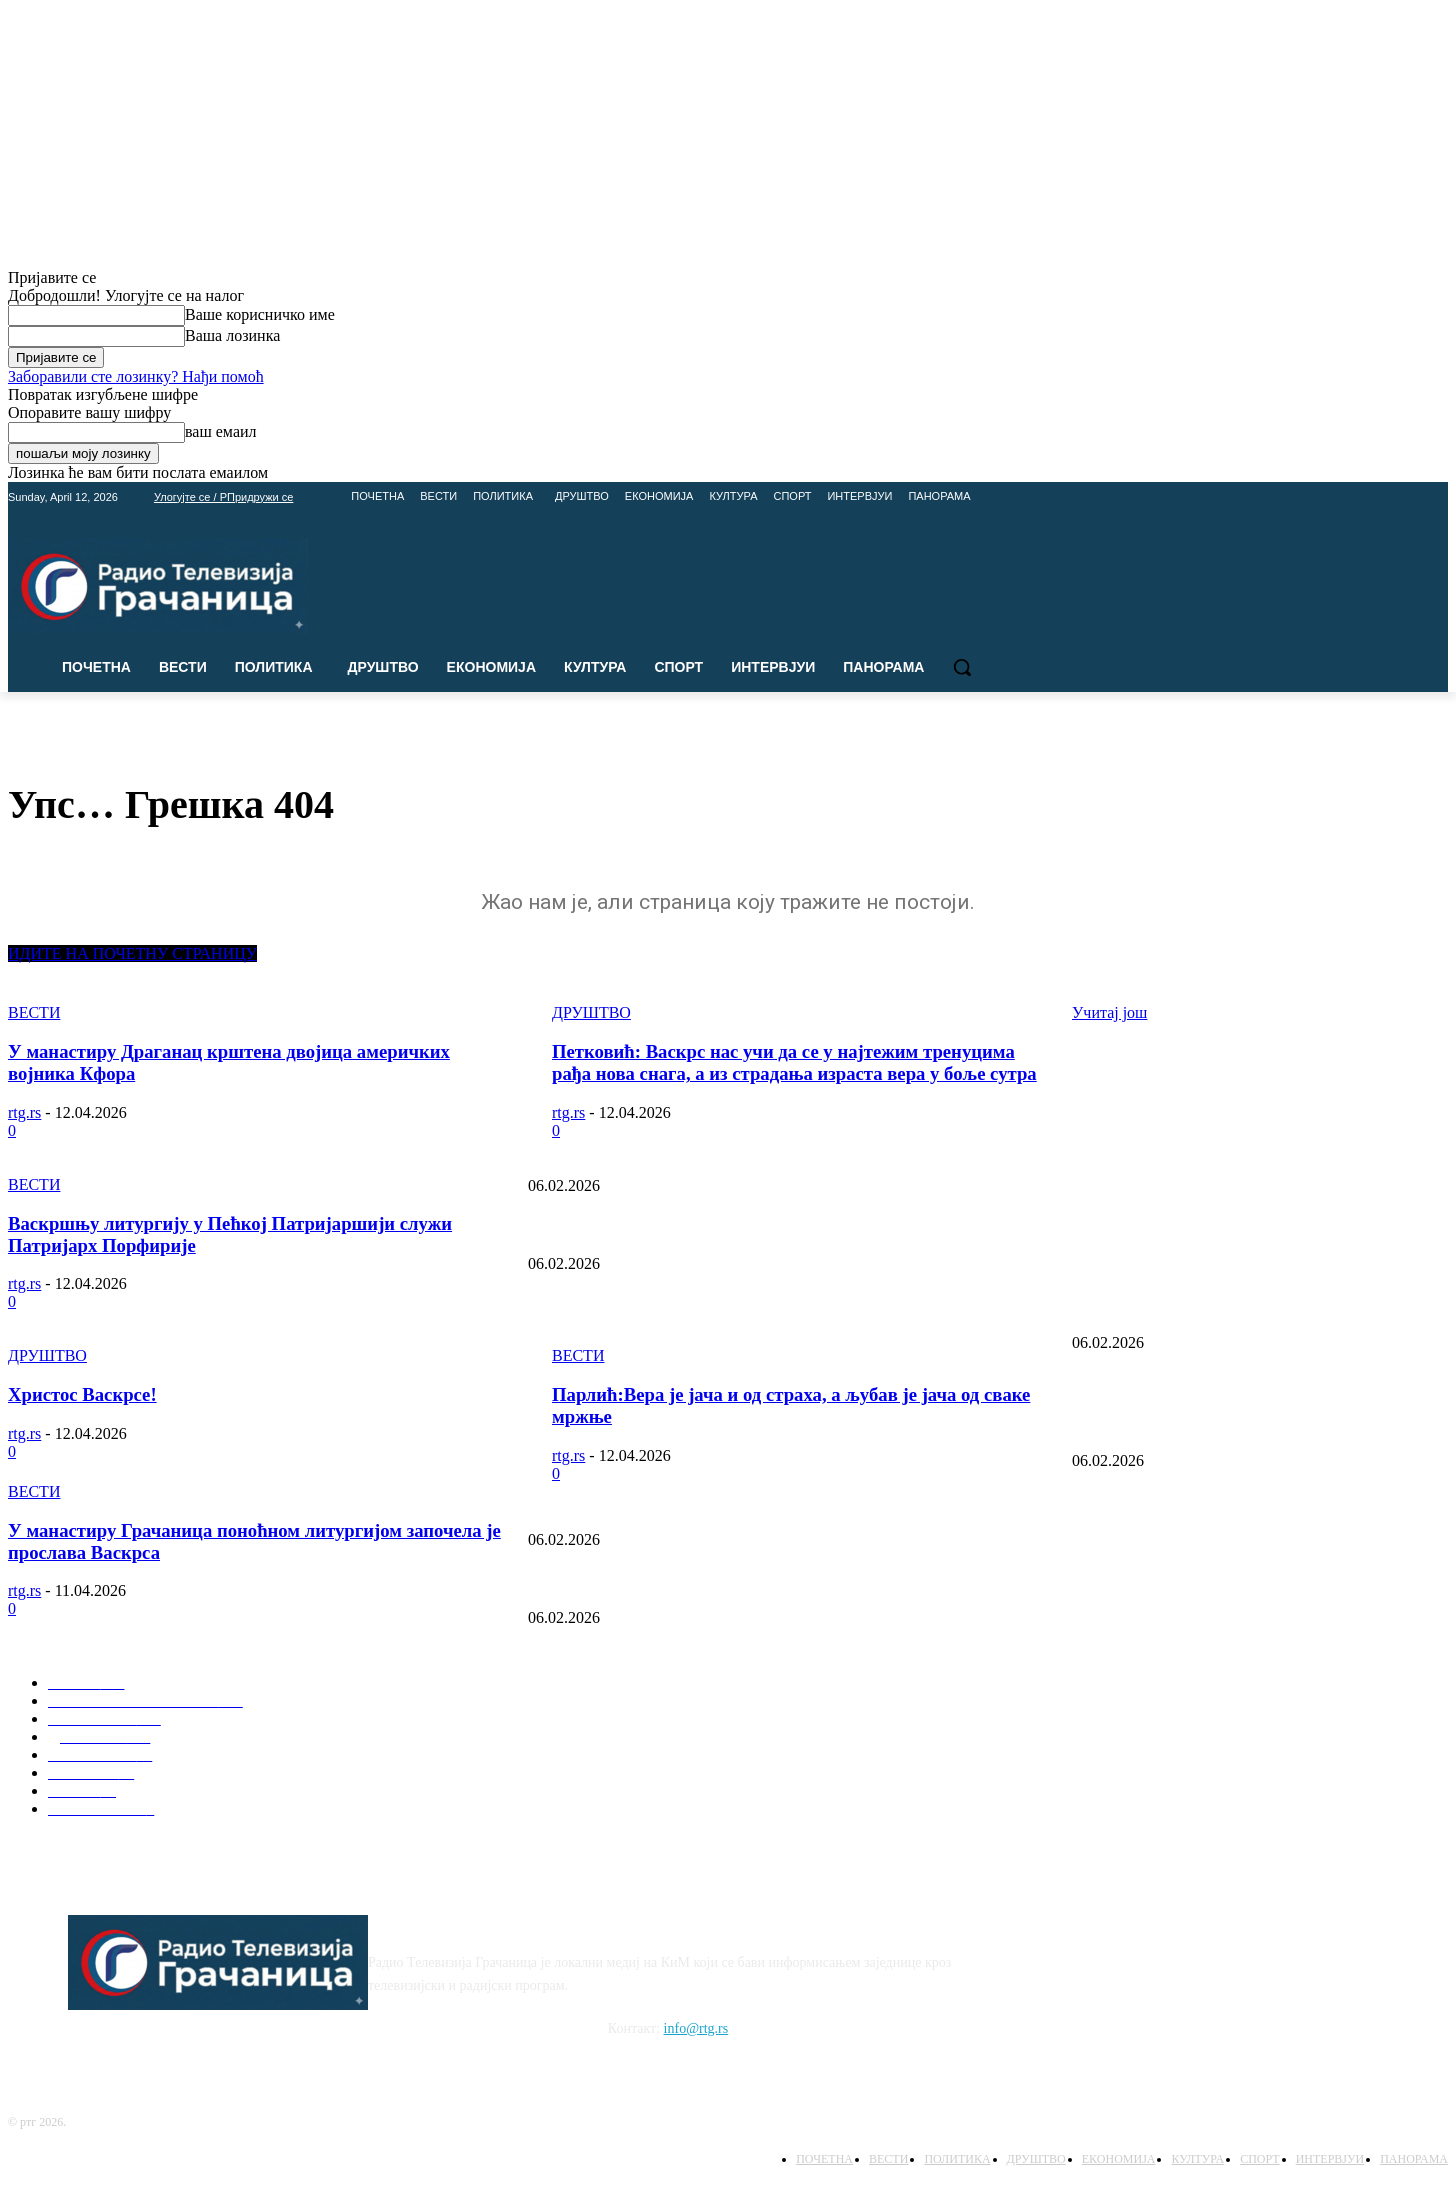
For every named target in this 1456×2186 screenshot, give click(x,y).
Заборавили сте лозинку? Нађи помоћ (136, 376)
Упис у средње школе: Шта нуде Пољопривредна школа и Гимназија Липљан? (760, 1506)
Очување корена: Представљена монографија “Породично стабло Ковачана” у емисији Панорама (816, 1231)
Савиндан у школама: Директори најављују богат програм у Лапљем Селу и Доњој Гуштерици (810, 1585)
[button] (962, 667)
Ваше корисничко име (260, 314)
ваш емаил (221, 431)
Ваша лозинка (232, 335)
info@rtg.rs (696, 2028)
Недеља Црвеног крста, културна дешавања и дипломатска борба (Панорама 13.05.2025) (790, 1309)
